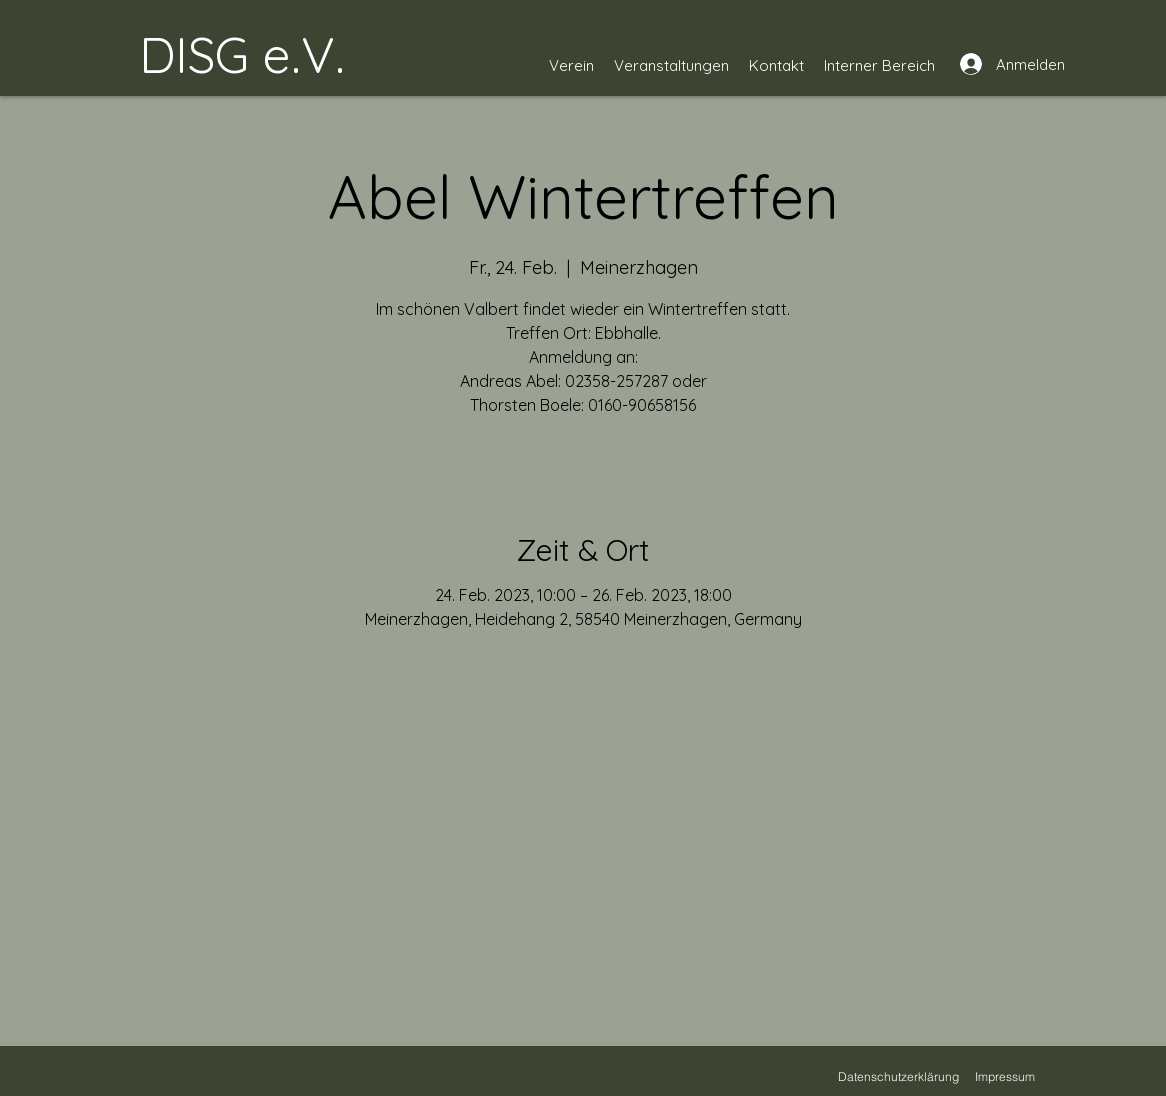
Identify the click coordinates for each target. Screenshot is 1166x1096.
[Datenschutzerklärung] (898, 1076)
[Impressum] (1005, 1076)
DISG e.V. (242, 54)
